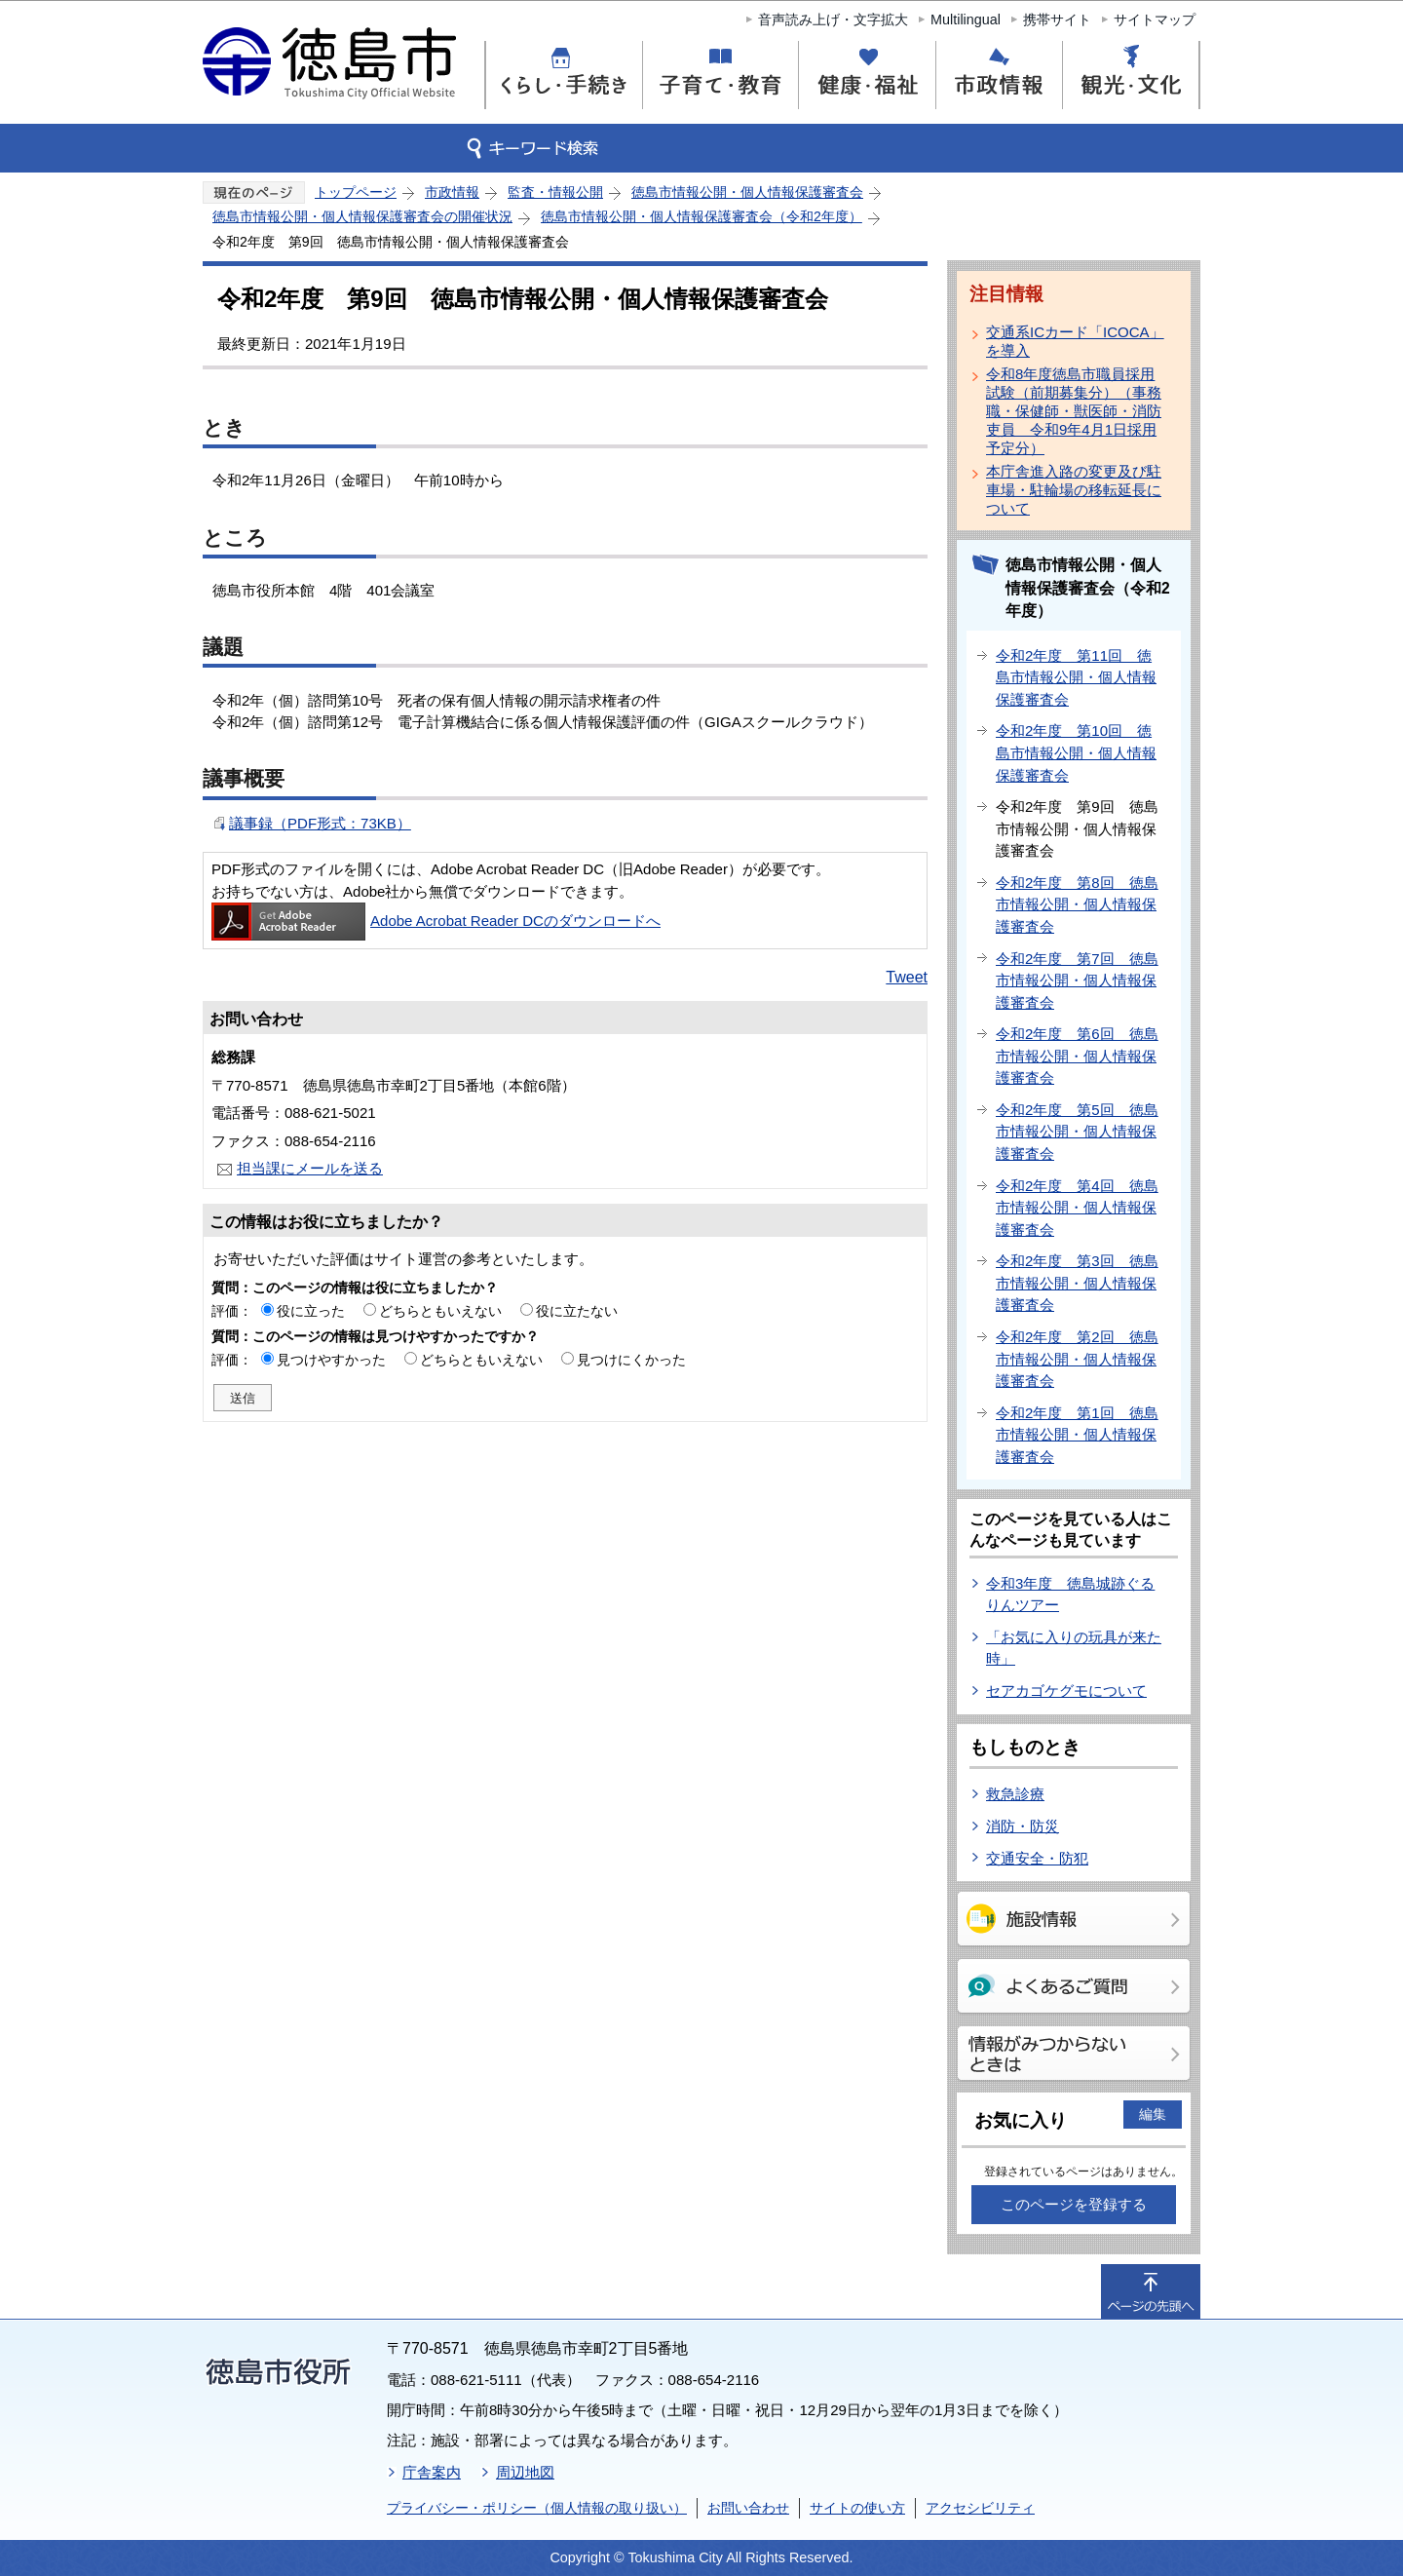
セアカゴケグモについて (1066, 1690)
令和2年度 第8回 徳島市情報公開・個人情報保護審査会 (1077, 904)
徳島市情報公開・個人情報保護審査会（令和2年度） (701, 216)
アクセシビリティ (980, 2508)
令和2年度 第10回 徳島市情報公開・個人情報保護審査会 (1076, 752)
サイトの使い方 (857, 2508)
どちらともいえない (440, 1311)
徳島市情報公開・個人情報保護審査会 (747, 192)
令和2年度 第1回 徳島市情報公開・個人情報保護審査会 (1077, 1434)
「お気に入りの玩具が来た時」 (1073, 1648)
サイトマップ (1154, 19)
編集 (1152, 2114)
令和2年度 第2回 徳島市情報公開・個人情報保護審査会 (1077, 1358)
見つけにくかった (631, 1359)
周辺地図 (525, 2472)
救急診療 (1015, 1794)
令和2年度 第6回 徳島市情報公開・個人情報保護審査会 (1077, 1055)
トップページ (356, 192)
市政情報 (452, 192)
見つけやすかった (331, 1359)
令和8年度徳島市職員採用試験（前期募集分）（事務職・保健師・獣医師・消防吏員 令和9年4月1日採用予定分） (1073, 410)
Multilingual (965, 19)
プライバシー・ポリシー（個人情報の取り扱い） (537, 2508)
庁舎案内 (431, 2472)
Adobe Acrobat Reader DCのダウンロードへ (436, 920)
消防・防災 (1022, 1826)
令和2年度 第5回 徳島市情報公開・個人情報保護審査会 (1077, 1131)
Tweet (907, 977)
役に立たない (577, 1311)
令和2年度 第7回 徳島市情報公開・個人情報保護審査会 (1077, 980)
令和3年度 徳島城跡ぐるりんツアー (1070, 1594)
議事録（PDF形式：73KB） (320, 823)
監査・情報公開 (555, 192)
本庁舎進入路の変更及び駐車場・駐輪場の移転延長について (1073, 490)
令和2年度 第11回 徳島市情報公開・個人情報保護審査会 (1076, 677)
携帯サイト (1057, 19)
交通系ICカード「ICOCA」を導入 (1075, 341)
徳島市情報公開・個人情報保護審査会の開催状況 (362, 216)
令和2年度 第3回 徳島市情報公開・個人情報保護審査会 (1077, 1282)
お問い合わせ (748, 2508)
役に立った (311, 1311)
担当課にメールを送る (310, 1168)
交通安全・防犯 (1037, 1858)
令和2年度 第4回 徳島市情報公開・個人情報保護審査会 (1077, 1207)
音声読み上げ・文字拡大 (833, 19)
